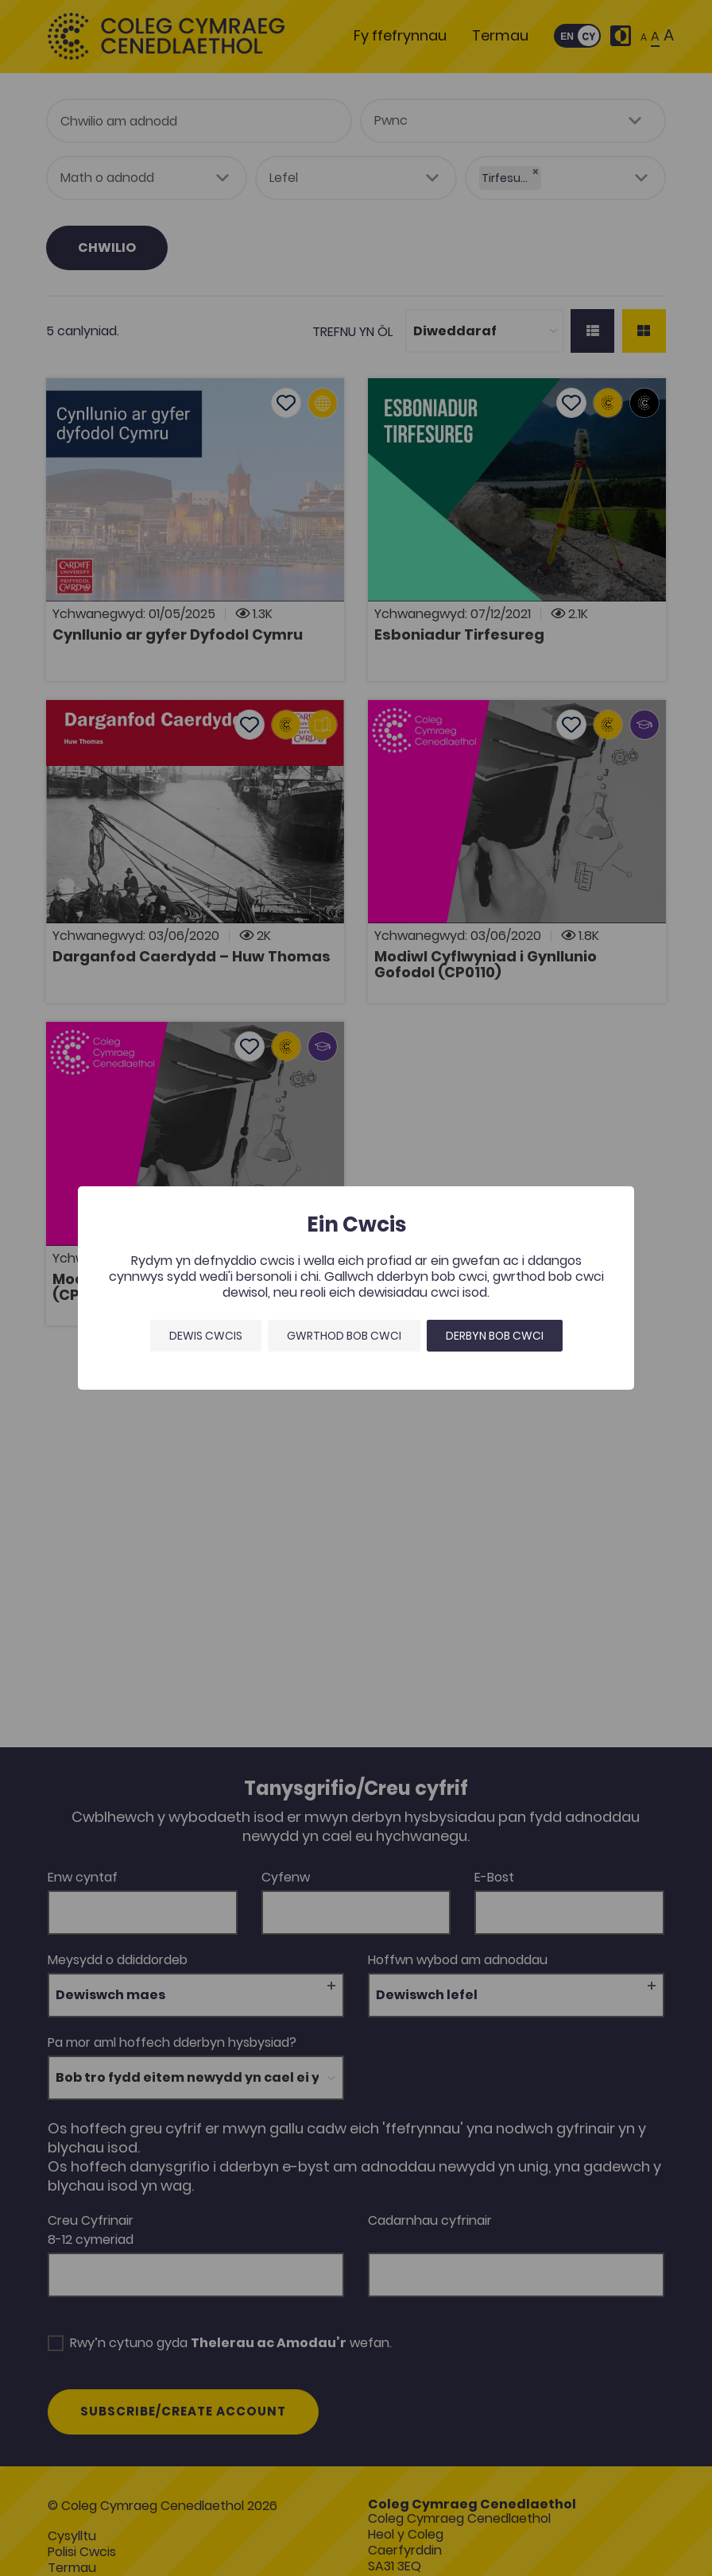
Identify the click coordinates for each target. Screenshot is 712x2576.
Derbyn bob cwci (495, 1336)
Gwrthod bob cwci (344, 1336)
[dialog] (356, 1288)
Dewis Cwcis (205, 1336)
